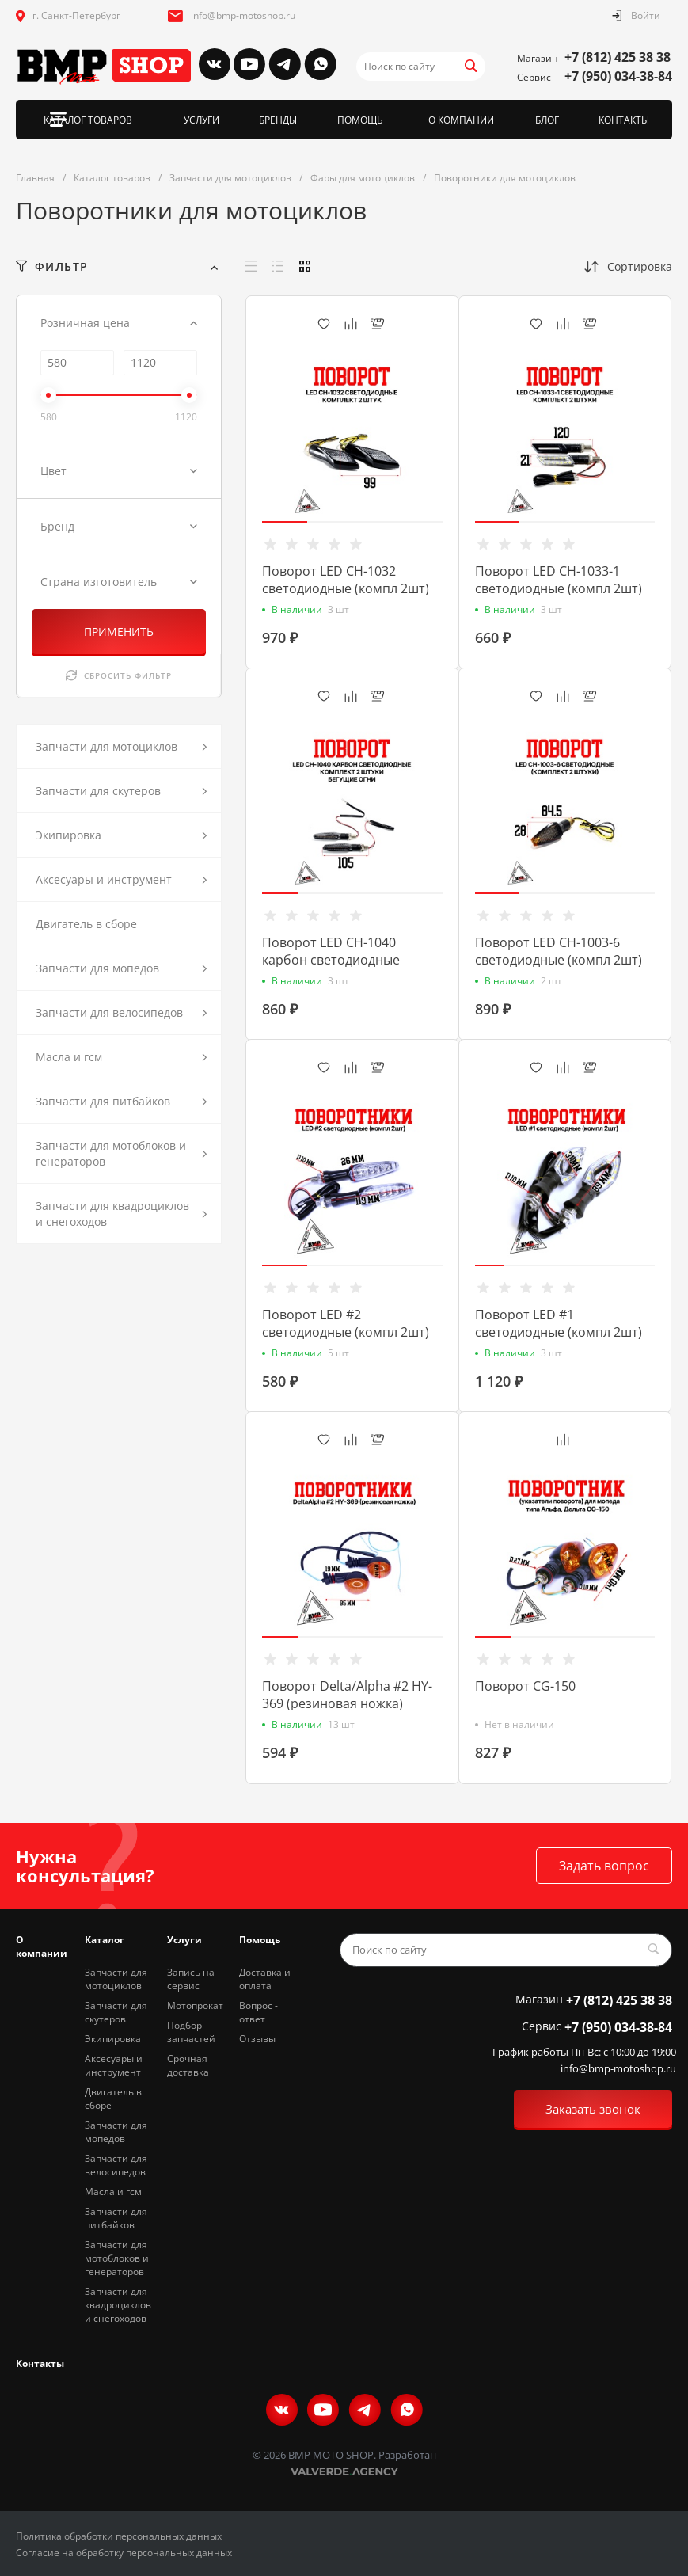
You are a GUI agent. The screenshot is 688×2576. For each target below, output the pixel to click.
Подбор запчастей (191, 2032)
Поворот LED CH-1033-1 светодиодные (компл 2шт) (558, 579)
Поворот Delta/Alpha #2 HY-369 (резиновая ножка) (347, 1694)
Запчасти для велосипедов (116, 2165)
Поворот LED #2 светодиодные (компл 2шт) (345, 1323)
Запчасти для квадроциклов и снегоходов (118, 2305)
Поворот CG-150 (525, 1686)
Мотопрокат (195, 2005)
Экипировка (113, 2038)
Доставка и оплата (265, 1978)
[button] (284, 522)
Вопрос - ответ (258, 2012)
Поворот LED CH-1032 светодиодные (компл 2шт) (345, 579)
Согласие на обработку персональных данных (124, 2552)
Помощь (259, 1939)
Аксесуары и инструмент (114, 2065)
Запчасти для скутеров (116, 2012)
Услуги (184, 1939)
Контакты (40, 2363)
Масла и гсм (113, 2191)
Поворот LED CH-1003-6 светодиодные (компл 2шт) (558, 951)
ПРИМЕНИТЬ (119, 631)
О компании (41, 1946)
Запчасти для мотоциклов (116, 1978)
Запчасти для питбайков (116, 2218)
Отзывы (257, 2038)
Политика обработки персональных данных (119, 2536)
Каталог (104, 1939)
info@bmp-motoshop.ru (243, 15)
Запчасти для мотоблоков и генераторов (117, 2258)
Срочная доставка (188, 2065)
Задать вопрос (604, 1865)
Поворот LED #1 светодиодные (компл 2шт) (558, 1323)
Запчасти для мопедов (116, 2131)
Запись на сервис (191, 1978)
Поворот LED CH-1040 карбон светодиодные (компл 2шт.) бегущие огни (345, 960)
